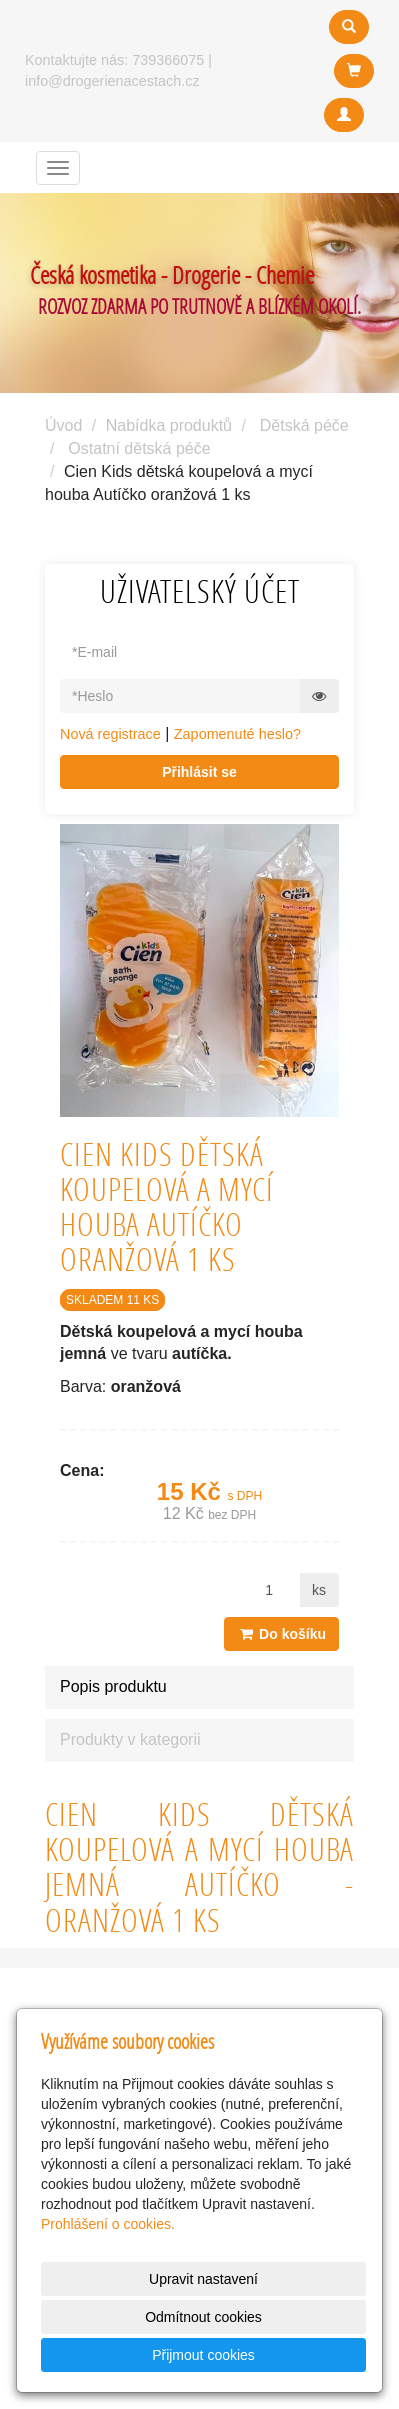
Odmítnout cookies (203, 2317)
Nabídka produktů (169, 425)
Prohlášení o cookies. (108, 2224)
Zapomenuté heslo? (237, 734)
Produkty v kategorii (130, 1739)
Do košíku (281, 1634)
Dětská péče (304, 425)
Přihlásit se (199, 772)
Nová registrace (110, 734)
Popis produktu (113, 1686)
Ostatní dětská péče (139, 448)
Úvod (63, 425)
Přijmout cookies (203, 2355)
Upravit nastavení (203, 2279)
